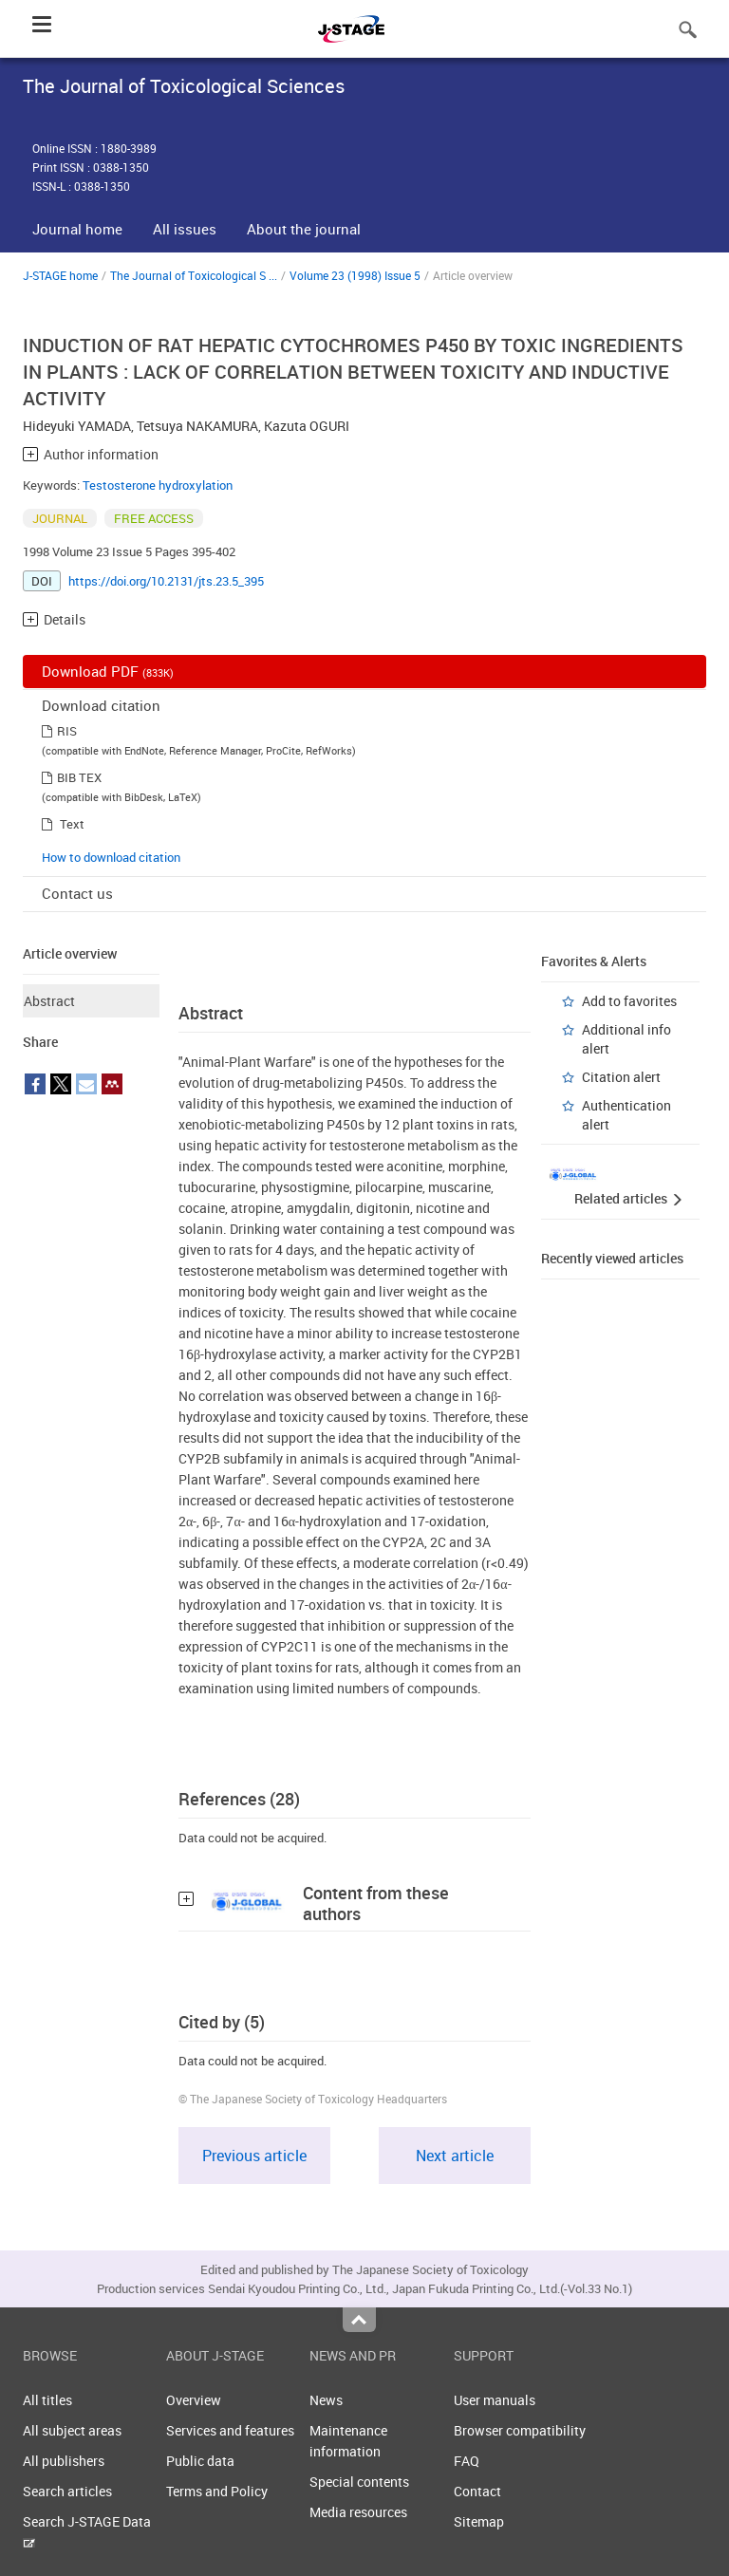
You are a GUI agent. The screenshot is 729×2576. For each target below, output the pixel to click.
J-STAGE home (60, 275)
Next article (455, 2155)
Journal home (77, 228)
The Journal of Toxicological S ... (193, 275)
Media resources (358, 2512)
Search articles (67, 2491)
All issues (184, 228)
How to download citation (111, 857)
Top (359, 2319)
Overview (193, 2400)
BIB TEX (79, 777)
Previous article (254, 2155)
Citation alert (621, 1077)
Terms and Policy (217, 2491)
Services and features (230, 2430)
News (326, 2400)
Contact (477, 2491)
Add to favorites (629, 1001)
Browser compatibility (520, 2430)
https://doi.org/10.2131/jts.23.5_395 (166, 580)
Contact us (77, 893)
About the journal (304, 228)
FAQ (466, 2461)
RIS (67, 730)
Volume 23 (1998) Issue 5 (355, 275)
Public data (200, 2461)
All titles (47, 2400)
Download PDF (108, 671)
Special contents (359, 2482)
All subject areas (72, 2430)
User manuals (494, 2400)
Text (72, 823)
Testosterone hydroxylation (158, 485)
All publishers (63, 2461)
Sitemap (479, 2521)
